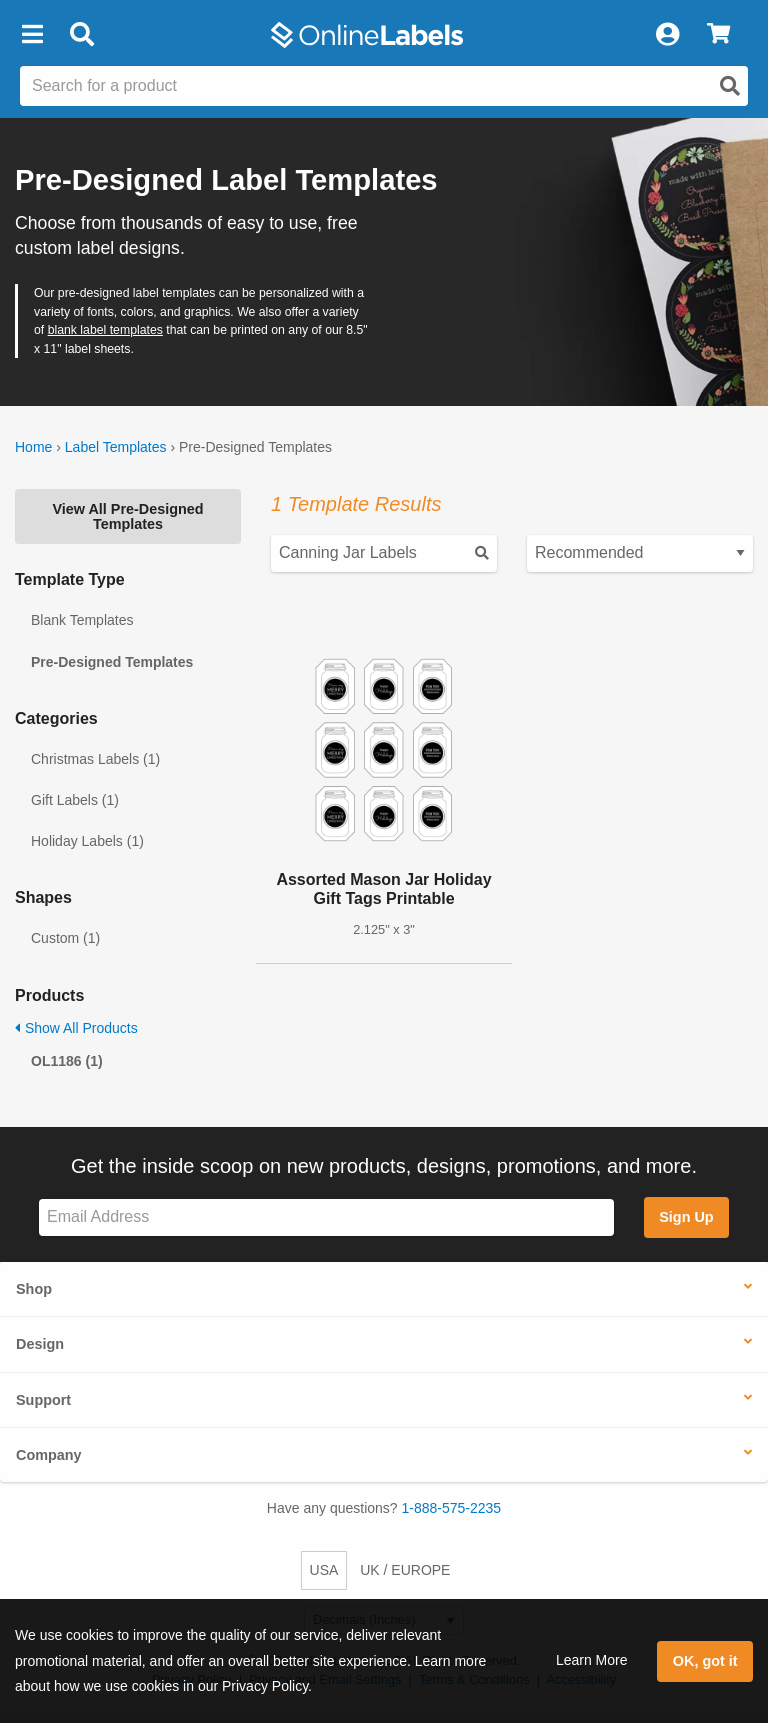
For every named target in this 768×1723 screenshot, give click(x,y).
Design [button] (40, 1344)
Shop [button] (34, 1289)
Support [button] (43, 1400)
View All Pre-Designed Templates (127, 516)
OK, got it (705, 1661)
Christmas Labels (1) (95, 759)
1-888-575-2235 (452, 1508)
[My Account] (667, 35)
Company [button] (49, 1455)
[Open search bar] (81, 35)
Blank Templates (82, 620)
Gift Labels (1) (75, 800)
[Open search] (730, 86)
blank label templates (105, 330)
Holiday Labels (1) (87, 841)
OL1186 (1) (67, 1061)
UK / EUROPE (405, 1570)
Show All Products (76, 1028)
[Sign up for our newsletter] (326, 1217)
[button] (32, 35)
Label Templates (116, 447)
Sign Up (686, 1217)
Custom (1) (65, 938)
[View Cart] (718, 35)
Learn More (592, 1660)
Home (33, 447)
